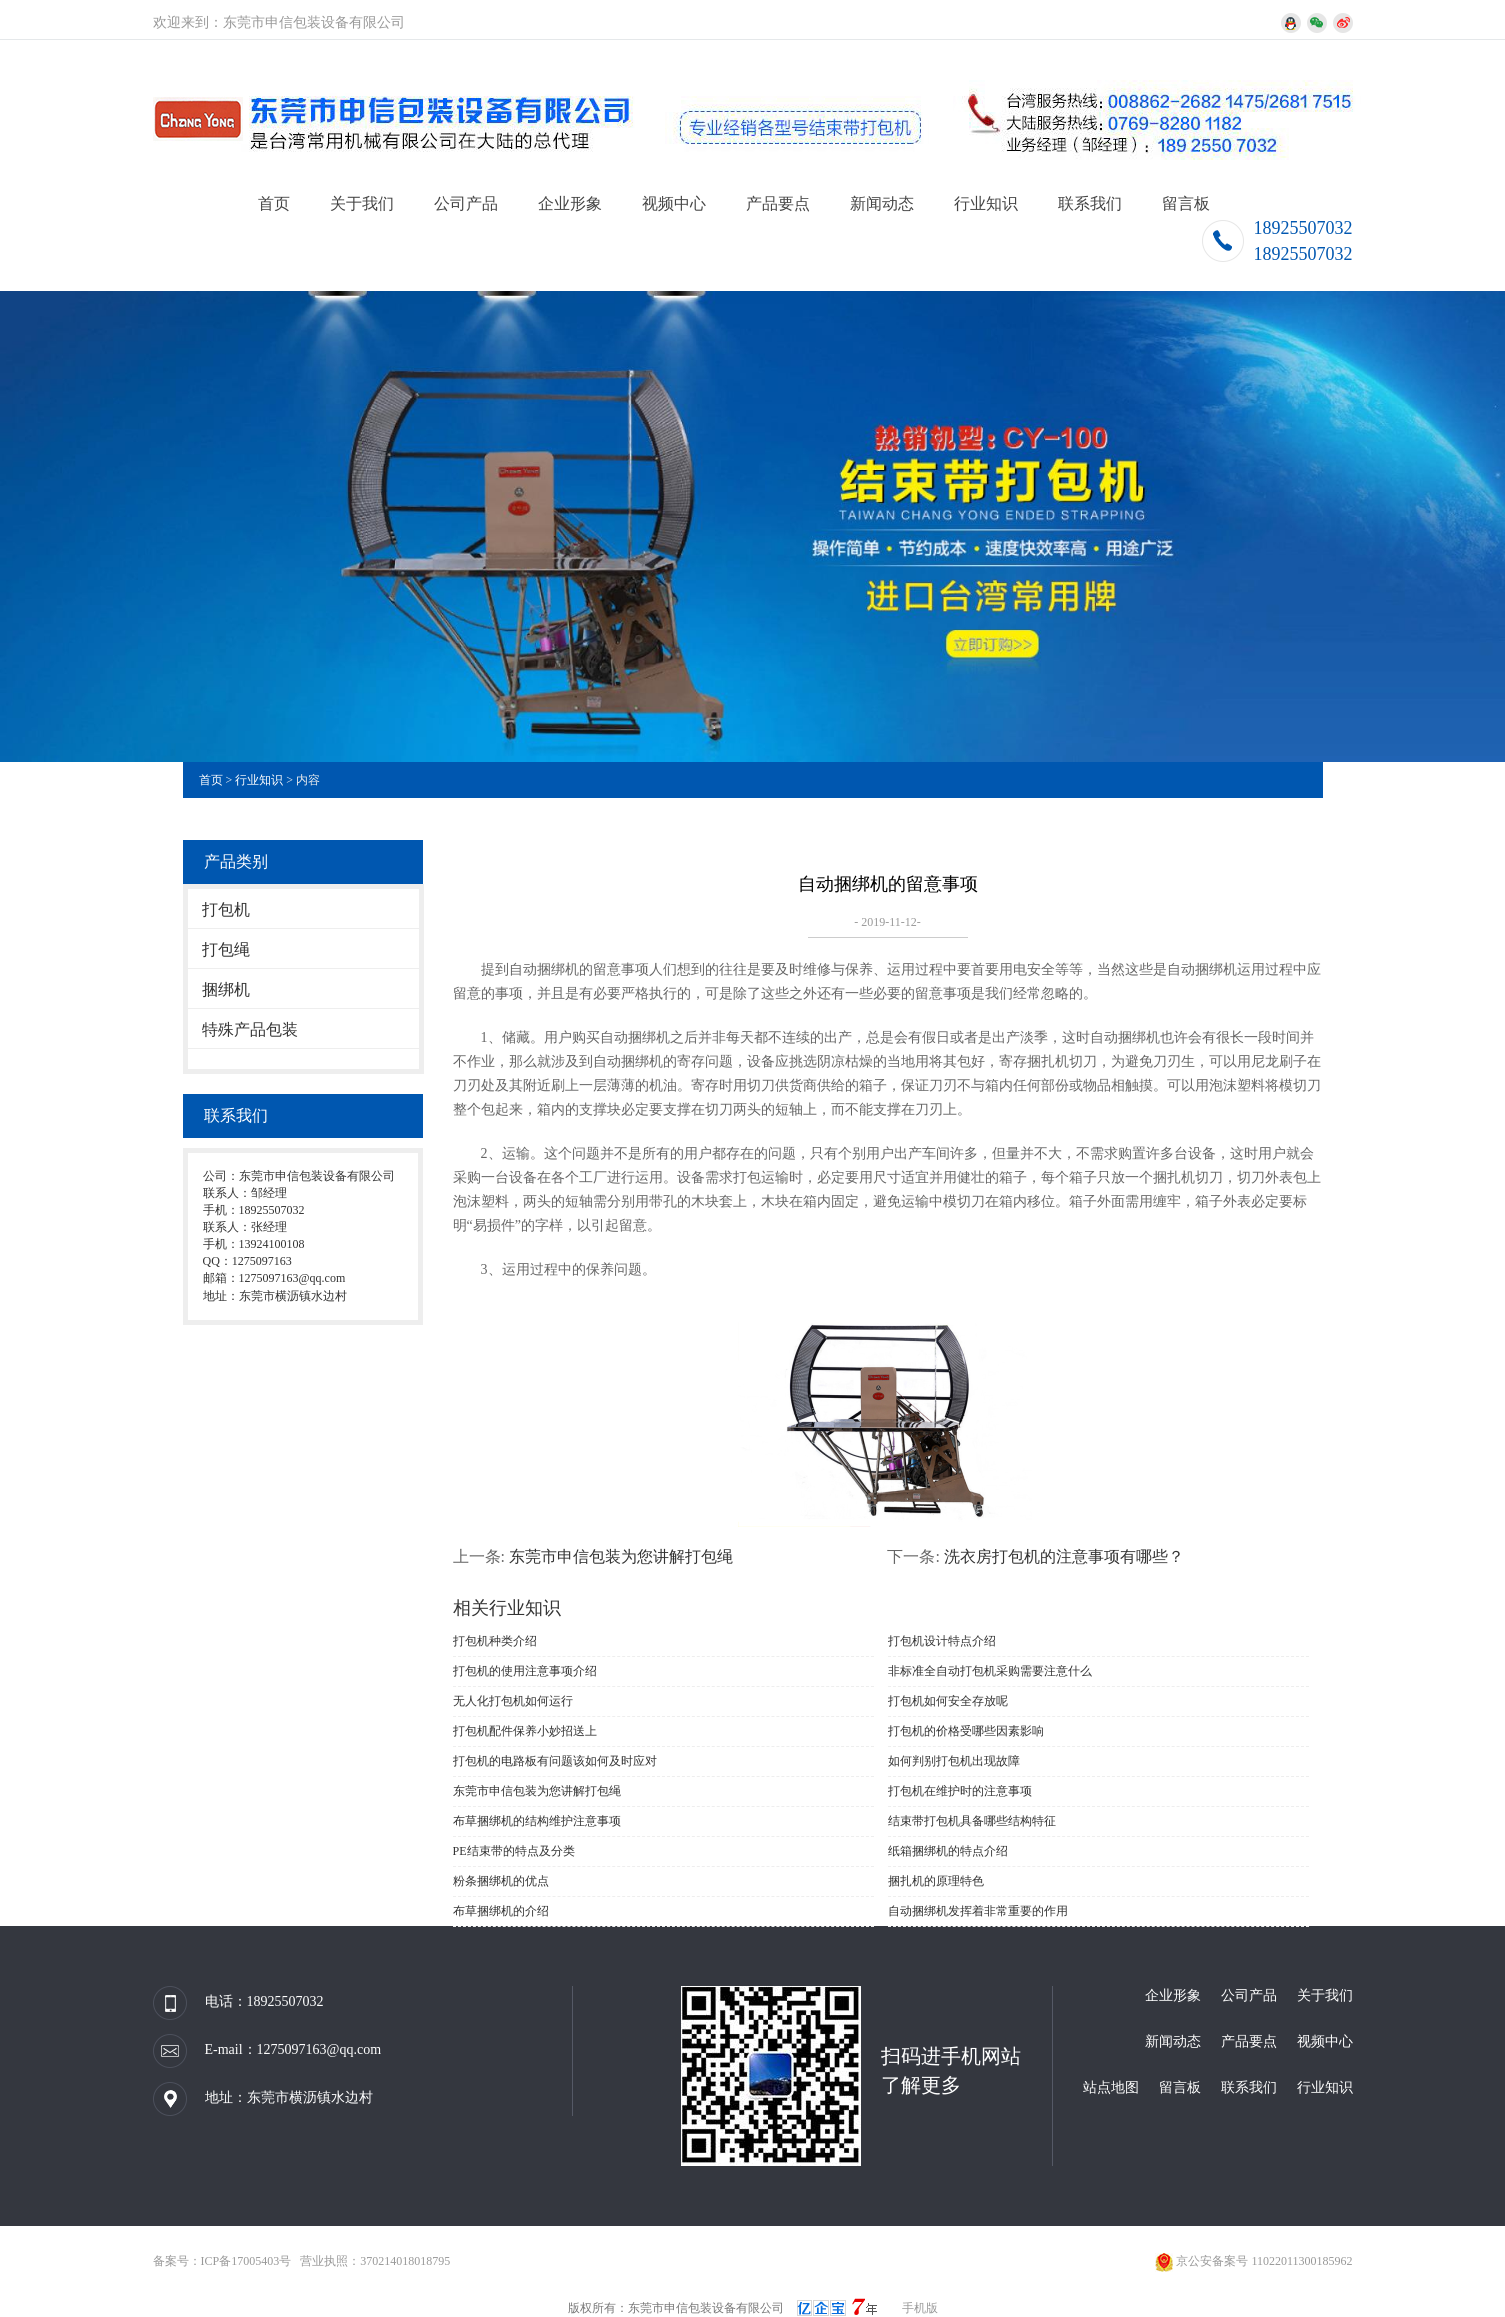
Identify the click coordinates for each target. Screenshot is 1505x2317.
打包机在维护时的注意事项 (960, 1791)
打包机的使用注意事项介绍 (525, 1671)
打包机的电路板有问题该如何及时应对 (555, 1761)
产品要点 (778, 203)
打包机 (226, 909)
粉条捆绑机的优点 (501, 1881)
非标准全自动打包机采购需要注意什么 (990, 1671)
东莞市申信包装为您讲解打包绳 (621, 1556)
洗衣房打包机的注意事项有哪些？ (1064, 1556)
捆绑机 (226, 989)
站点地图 (1111, 2087)
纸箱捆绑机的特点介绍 (948, 1851)
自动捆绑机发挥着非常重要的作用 (978, 1911)
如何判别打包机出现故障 (954, 1761)
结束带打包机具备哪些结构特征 (972, 1821)
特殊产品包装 (250, 1029)
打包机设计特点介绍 (942, 1641)
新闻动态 (882, 203)
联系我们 (1090, 203)
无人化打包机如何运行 (513, 1701)
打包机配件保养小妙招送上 (525, 1731)
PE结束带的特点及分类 (514, 1851)
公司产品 (466, 203)
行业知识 (986, 203)
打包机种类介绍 (495, 1641)
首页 (274, 203)
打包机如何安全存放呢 (948, 1701)
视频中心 (674, 203)
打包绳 (226, 949)
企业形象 (570, 203)
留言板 (1186, 203)
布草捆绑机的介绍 (501, 1911)
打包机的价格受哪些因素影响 (966, 1731)
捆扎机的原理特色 (936, 1881)
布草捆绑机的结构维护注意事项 (537, 1821)
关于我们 (362, 203)
